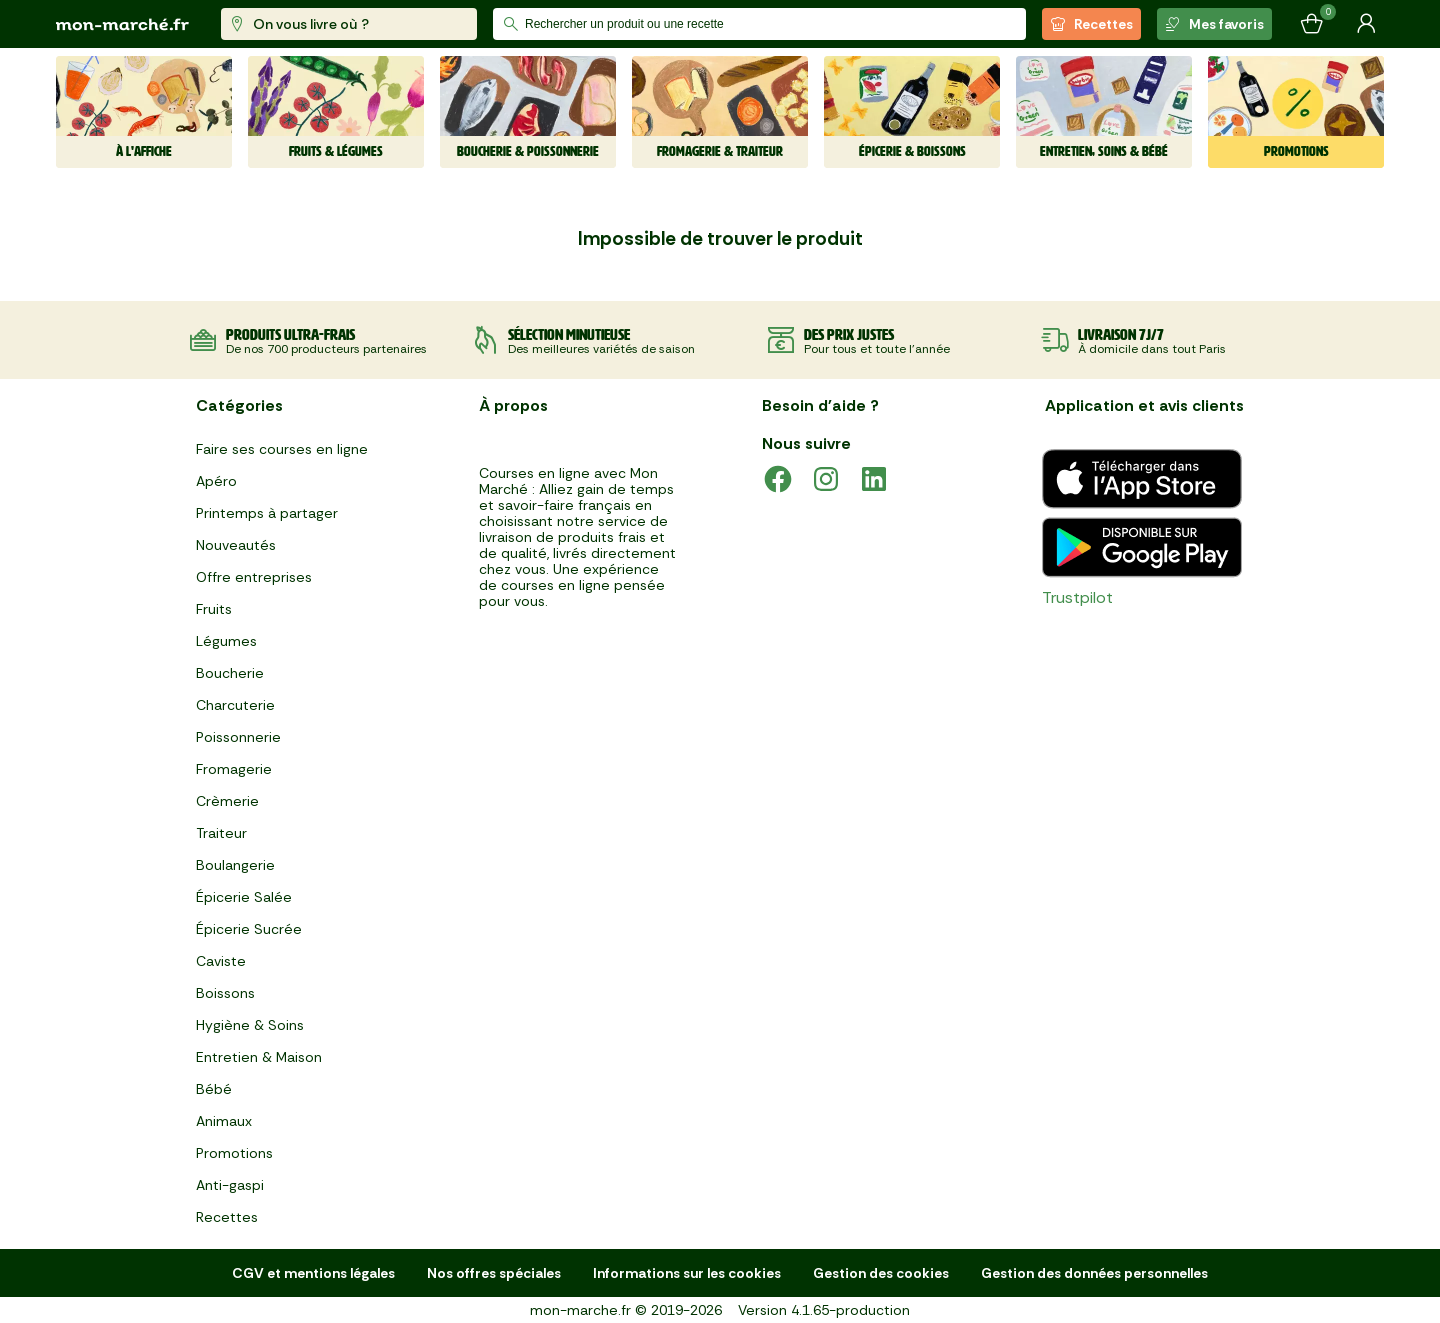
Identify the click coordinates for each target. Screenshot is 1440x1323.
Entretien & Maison (259, 1057)
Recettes (1091, 24)
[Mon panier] (1312, 24)
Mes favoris (1214, 24)
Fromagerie (234, 769)
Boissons (225, 993)
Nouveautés (236, 545)
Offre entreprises (254, 577)
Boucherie (230, 673)
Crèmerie (227, 801)
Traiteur (221, 833)
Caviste (221, 961)
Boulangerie (235, 865)
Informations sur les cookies (687, 1273)
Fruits (214, 609)
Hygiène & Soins (250, 1025)
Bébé (214, 1089)
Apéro (216, 481)
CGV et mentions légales (313, 1273)
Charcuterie (235, 705)
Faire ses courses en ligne (282, 449)
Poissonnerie (238, 737)
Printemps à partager (267, 513)
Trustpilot (1077, 597)
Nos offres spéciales (494, 1273)
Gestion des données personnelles (1094, 1273)
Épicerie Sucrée (249, 929)
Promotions (234, 1153)
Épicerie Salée (244, 897)
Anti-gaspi (230, 1185)
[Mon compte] (1366, 24)
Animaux (224, 1121)
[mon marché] (122, 24)
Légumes (226, 641)
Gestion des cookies (881, 1273)
